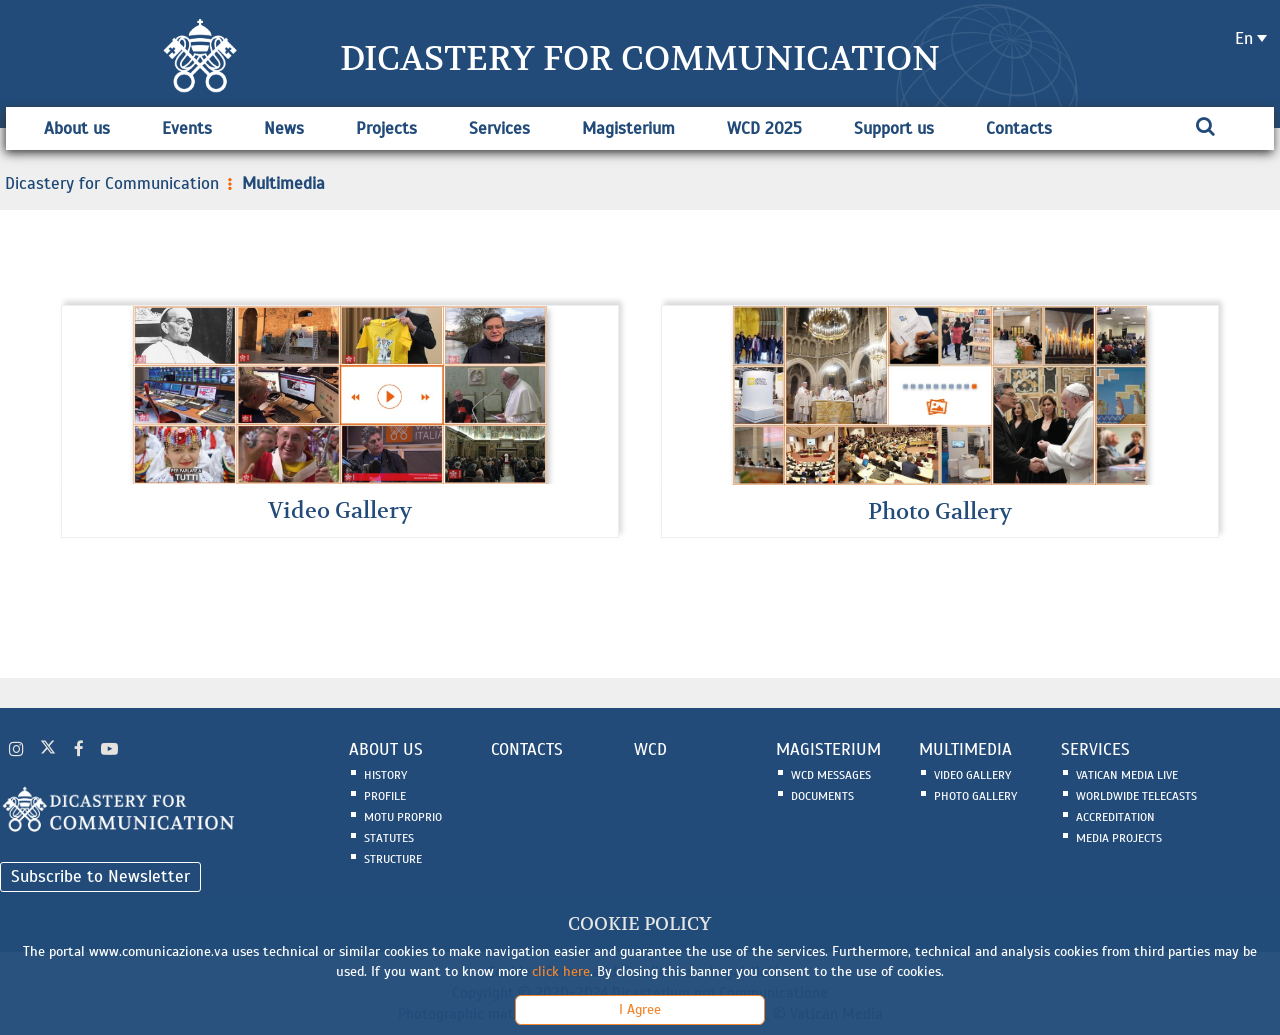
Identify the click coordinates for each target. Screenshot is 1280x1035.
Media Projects (1119, 839)
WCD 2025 (764, 128)
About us (77, 128)
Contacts (1019, 128)
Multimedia (274, 183)
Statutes (389, 839)
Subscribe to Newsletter (100, 876)
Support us (894, 128)
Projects (386, 128)
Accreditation (1115, 818)
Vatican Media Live (1127, 776)
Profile (385, 797)
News (284, 128)
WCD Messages (831, 776)
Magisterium (628, 128)
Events (187, 128)
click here (561, 971)
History (385, 776)
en (1244, 38)
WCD (650, 750)
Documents (822, 797)
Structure (393, 860)
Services (499, 128)
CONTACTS (527, 750)
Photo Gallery (975, 797)
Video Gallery (972, 776)
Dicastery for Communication (112, 183)
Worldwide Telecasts (1136, 797)
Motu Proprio (403, 818)
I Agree (640, 1009)
